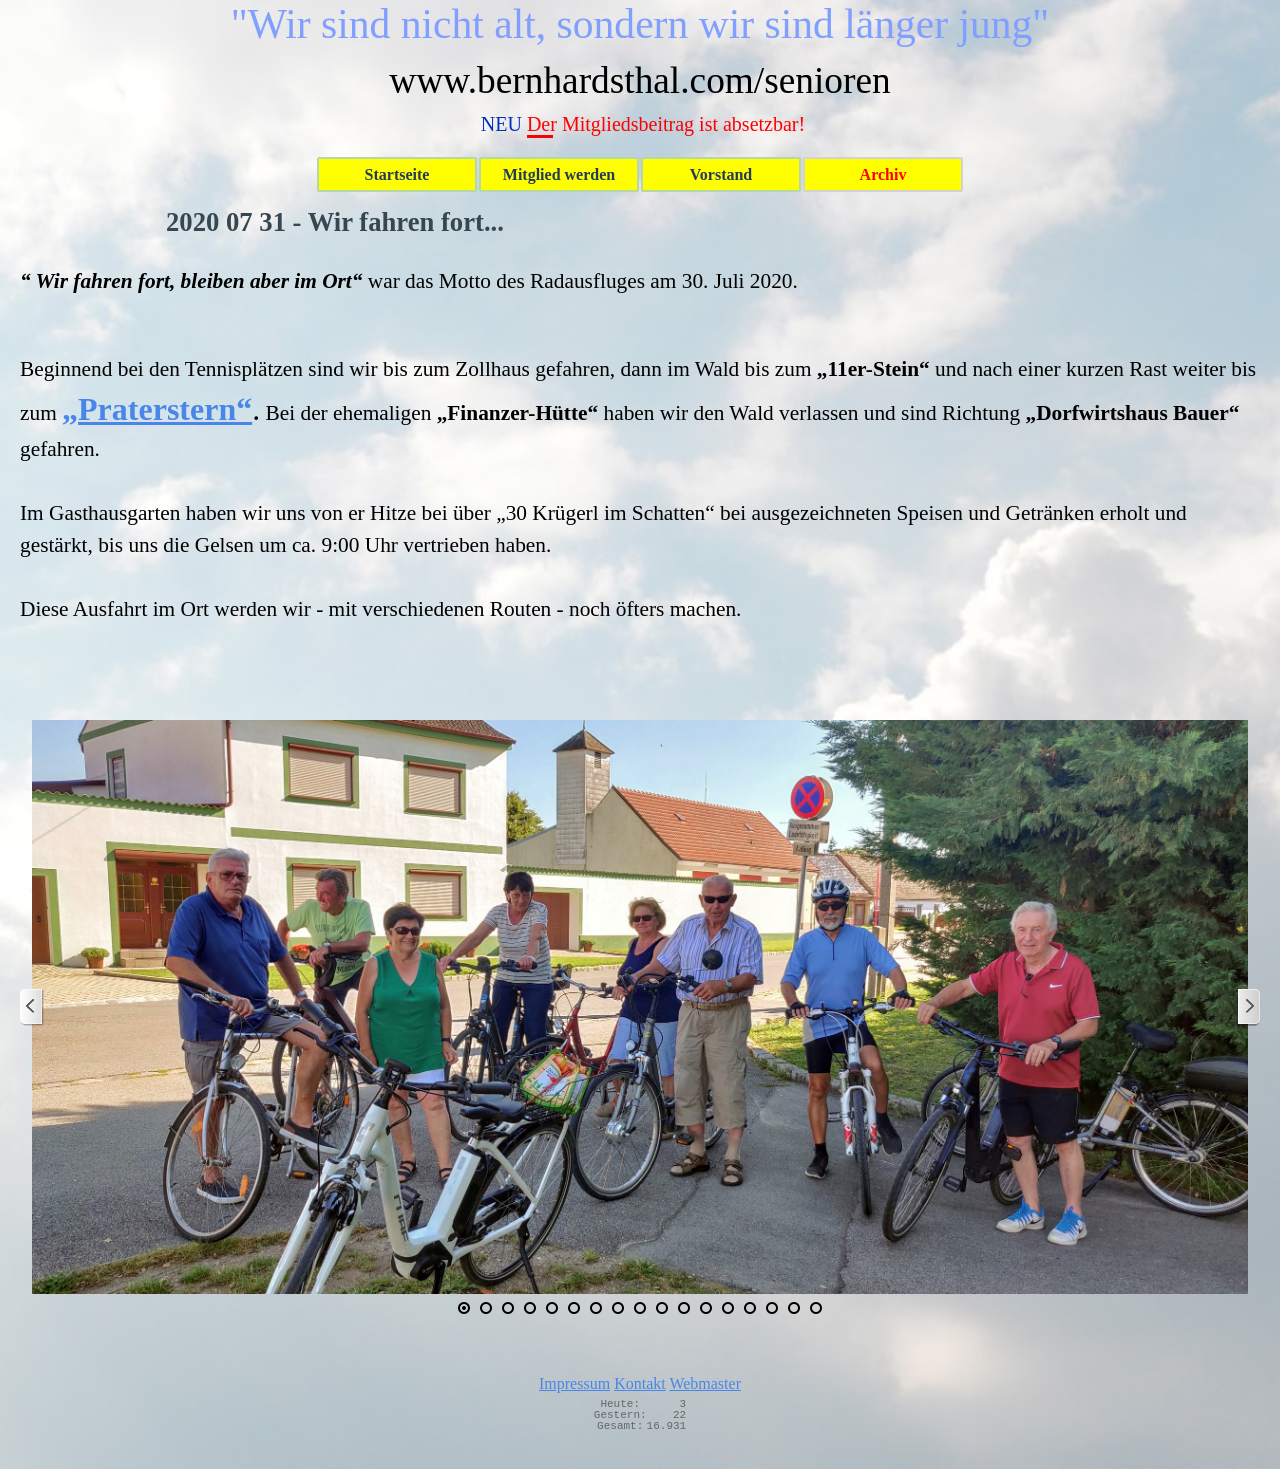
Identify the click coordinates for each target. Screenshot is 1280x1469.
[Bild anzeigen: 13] (728, 1308)
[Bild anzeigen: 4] (530, 1308)
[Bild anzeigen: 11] (684, 1308)
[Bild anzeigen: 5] (552, 1308)
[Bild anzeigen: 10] (662, 1308)
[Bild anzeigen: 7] (596, 1308)
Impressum (574, 1383)
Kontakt (640, 1383)
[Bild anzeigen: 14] (750, 1308)
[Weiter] (1248, 1007)
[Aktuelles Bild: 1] (464, 1308)
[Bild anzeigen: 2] (486, 1308)
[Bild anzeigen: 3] (508, 1308)
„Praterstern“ (157, 409)
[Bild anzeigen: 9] (640, 1308)
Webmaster (705, 1383)
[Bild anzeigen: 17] (816, 1308)
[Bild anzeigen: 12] (706, 1308)
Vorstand (721, 174)
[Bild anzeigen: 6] (574, 1308)
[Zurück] (32, 1007)
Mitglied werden (559, 174)
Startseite (397, 174)
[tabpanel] (640, 445)
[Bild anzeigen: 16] (794, 1308)
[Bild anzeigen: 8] (618, 1308)
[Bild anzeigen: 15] (772, 1308)
